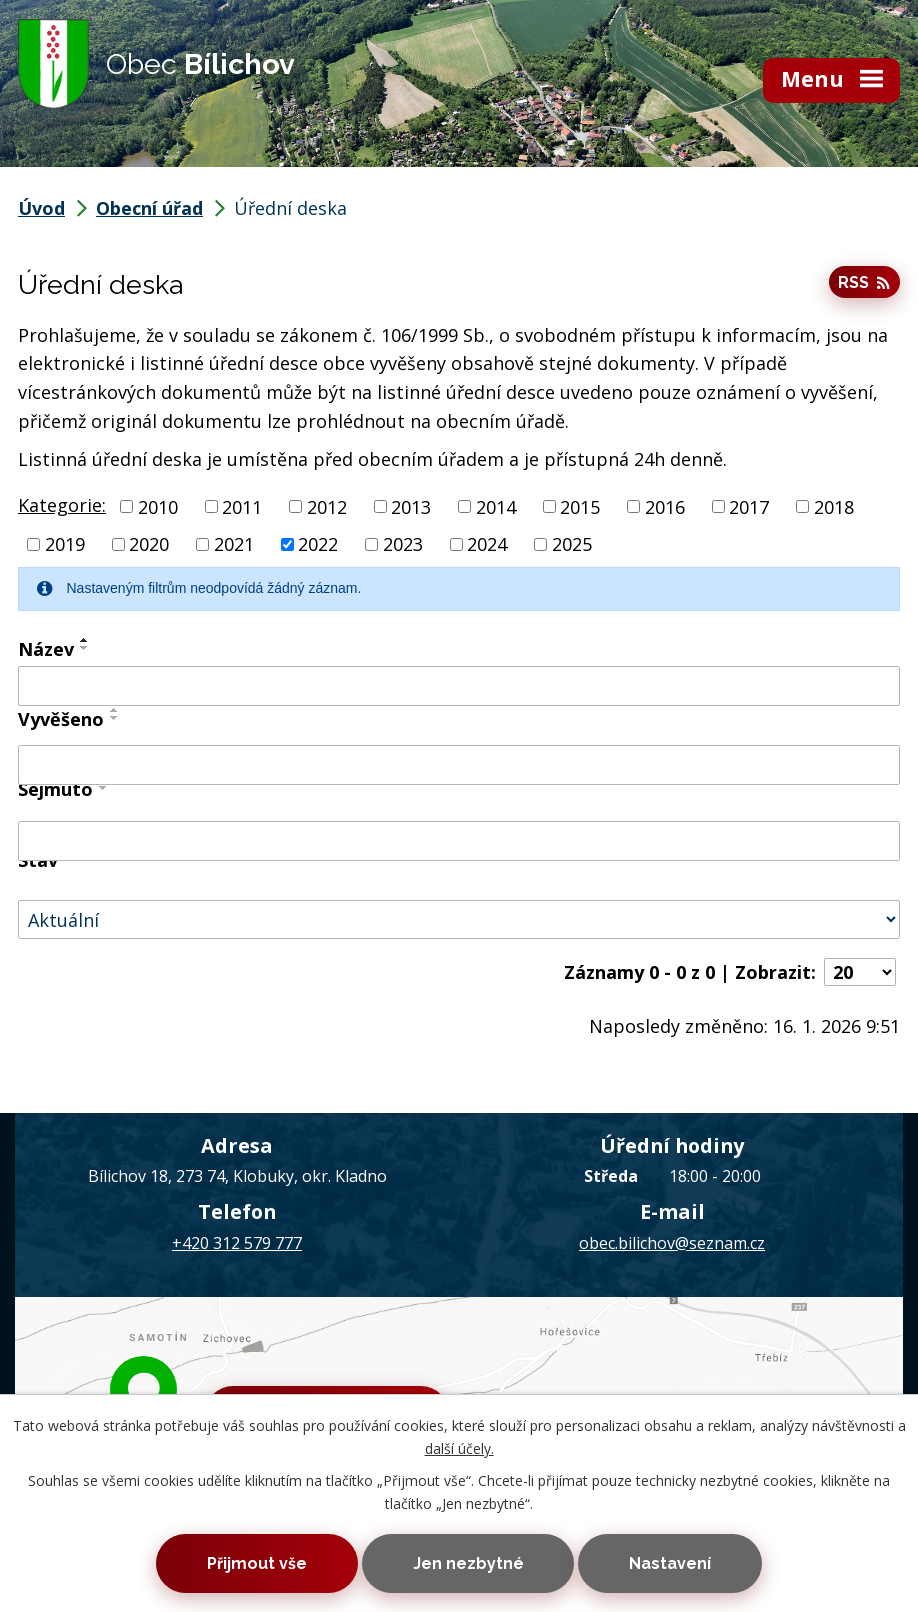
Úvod (41, 208)
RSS (864, 282)
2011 (242, 506)
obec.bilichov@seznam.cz (672, 1243)
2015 (580, 506)
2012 (327, 506)
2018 (834, 506)
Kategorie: (62, 505)
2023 (403, 544)
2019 (65, 544)
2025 (572, 544)
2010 (158, 506)
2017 (749, 506)
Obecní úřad (149, 208)
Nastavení (670, 1563)
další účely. (459, 1448)
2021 (234, 544)
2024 (487, 544)
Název (46, 649)
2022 (318, 544)
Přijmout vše (257, 1563)
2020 (149, 544)
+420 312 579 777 (237, 1243)
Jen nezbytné (468, 1563)
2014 (496, 506)
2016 (665, 506)
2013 (411, 506)
